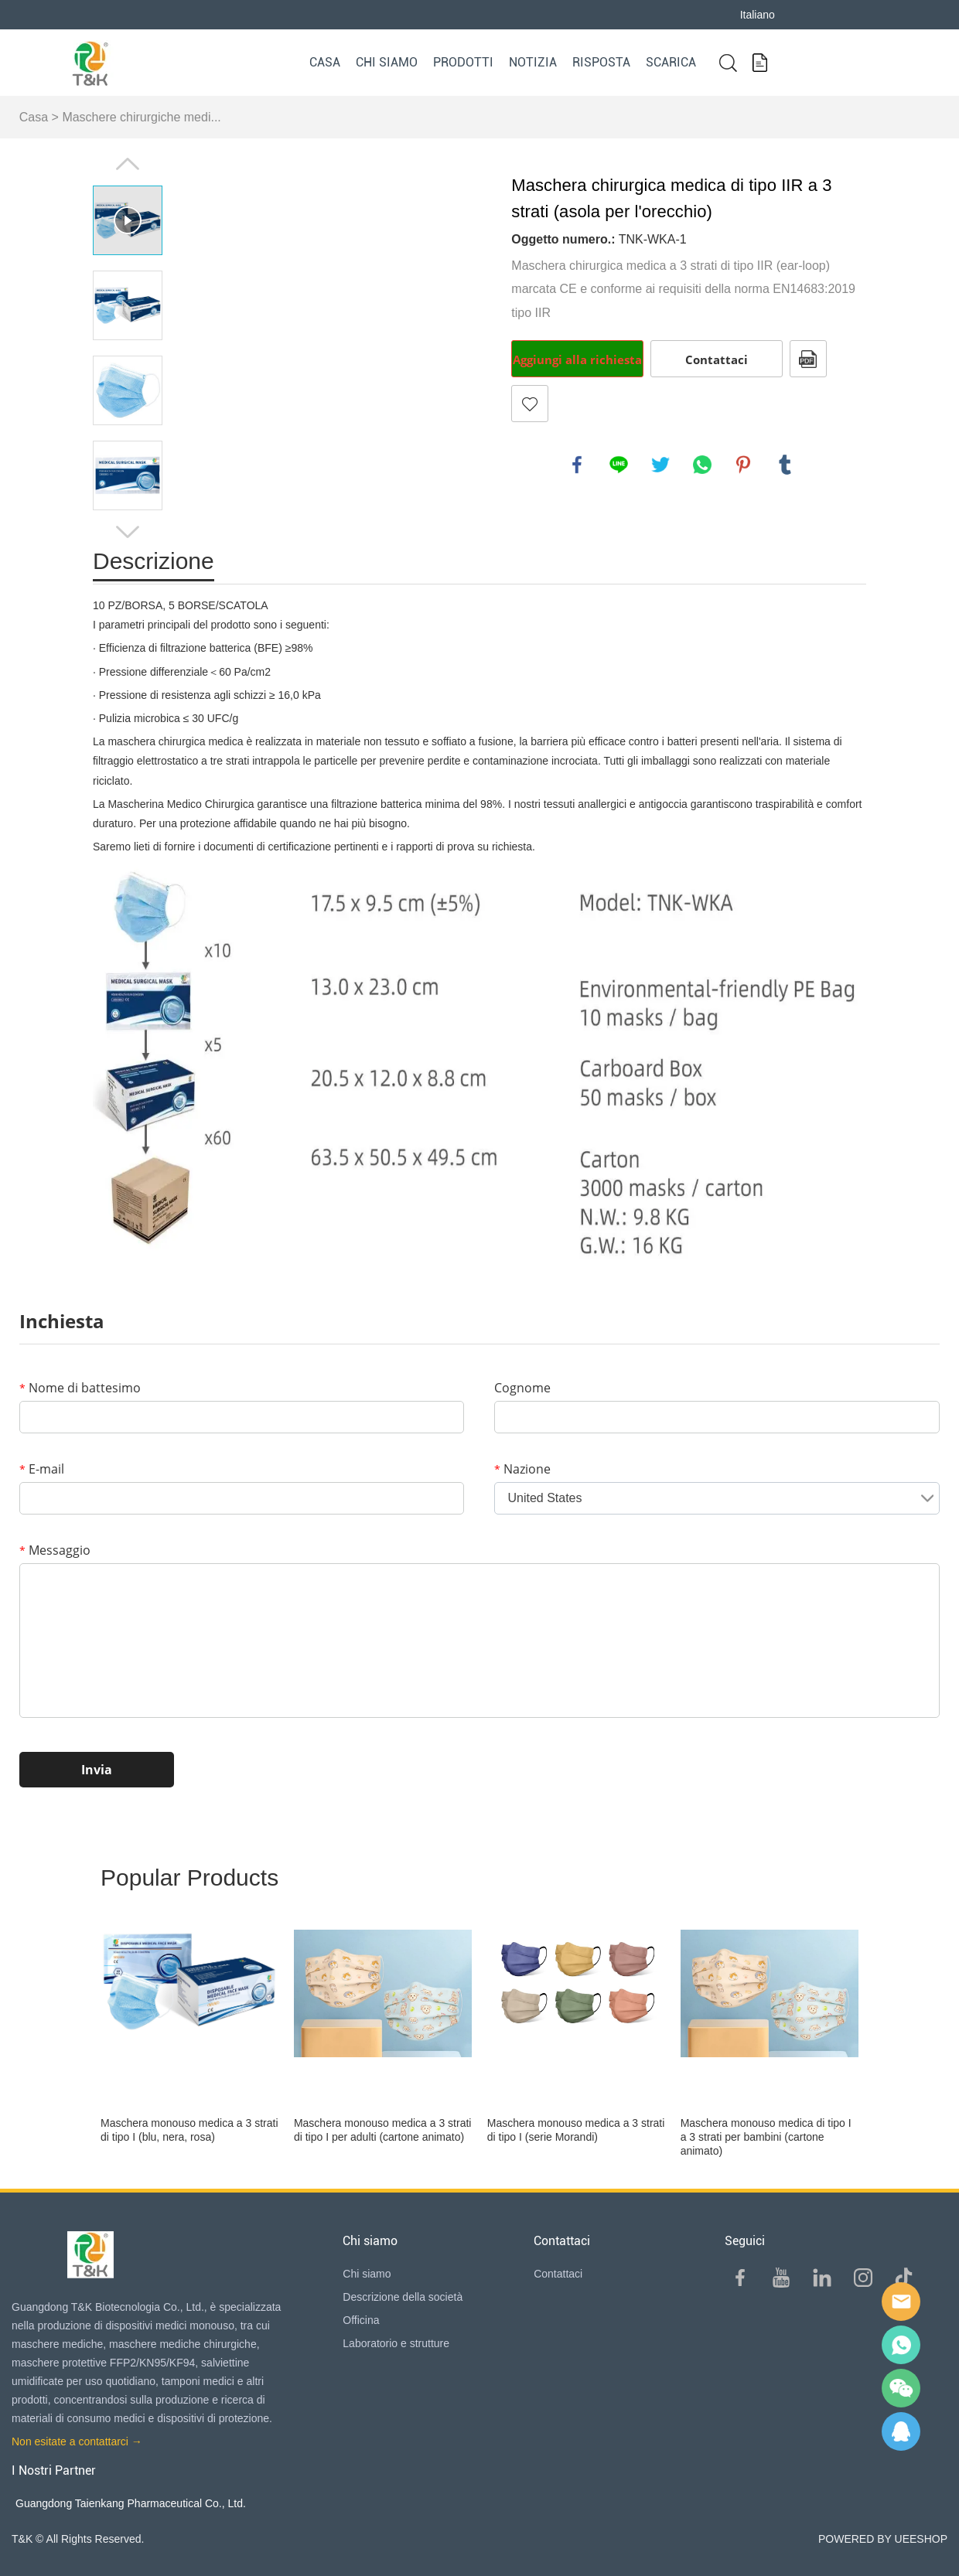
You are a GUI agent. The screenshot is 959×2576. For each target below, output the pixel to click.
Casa (324, 62)
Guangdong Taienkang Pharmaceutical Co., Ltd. (130, 2503)
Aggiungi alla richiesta (577, 359)
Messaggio (54, 1550)
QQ (901, 2431)
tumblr (785, 464)
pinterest (743, 464)
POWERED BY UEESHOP (882, 2539)
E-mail (41, 1468)
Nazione (522, 1468)
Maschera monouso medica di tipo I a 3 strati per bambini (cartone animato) (766, 2137)
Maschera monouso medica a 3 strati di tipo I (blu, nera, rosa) (189, 2130)
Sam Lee (901, 2345)
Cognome (522, 1387)
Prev (127, 164)
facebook (577, 464)
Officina (361, 2320)
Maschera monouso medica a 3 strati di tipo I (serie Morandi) (576, 2130)
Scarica (671, 62)
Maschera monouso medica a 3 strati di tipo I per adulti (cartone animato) (383, 2130)
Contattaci (716, 359)
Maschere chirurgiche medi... (141, 117)
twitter (660, 464)
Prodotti (463, 62)
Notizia (533, 62)
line (618, 464)
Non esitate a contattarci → (77, 2441)
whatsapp (702, 464)
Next (127, 532)
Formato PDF (808, 358)
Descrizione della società (402, 2297)
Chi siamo (387, 62)
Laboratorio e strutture (396, 2343)
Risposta (601, 62)
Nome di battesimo (80, 1387)
